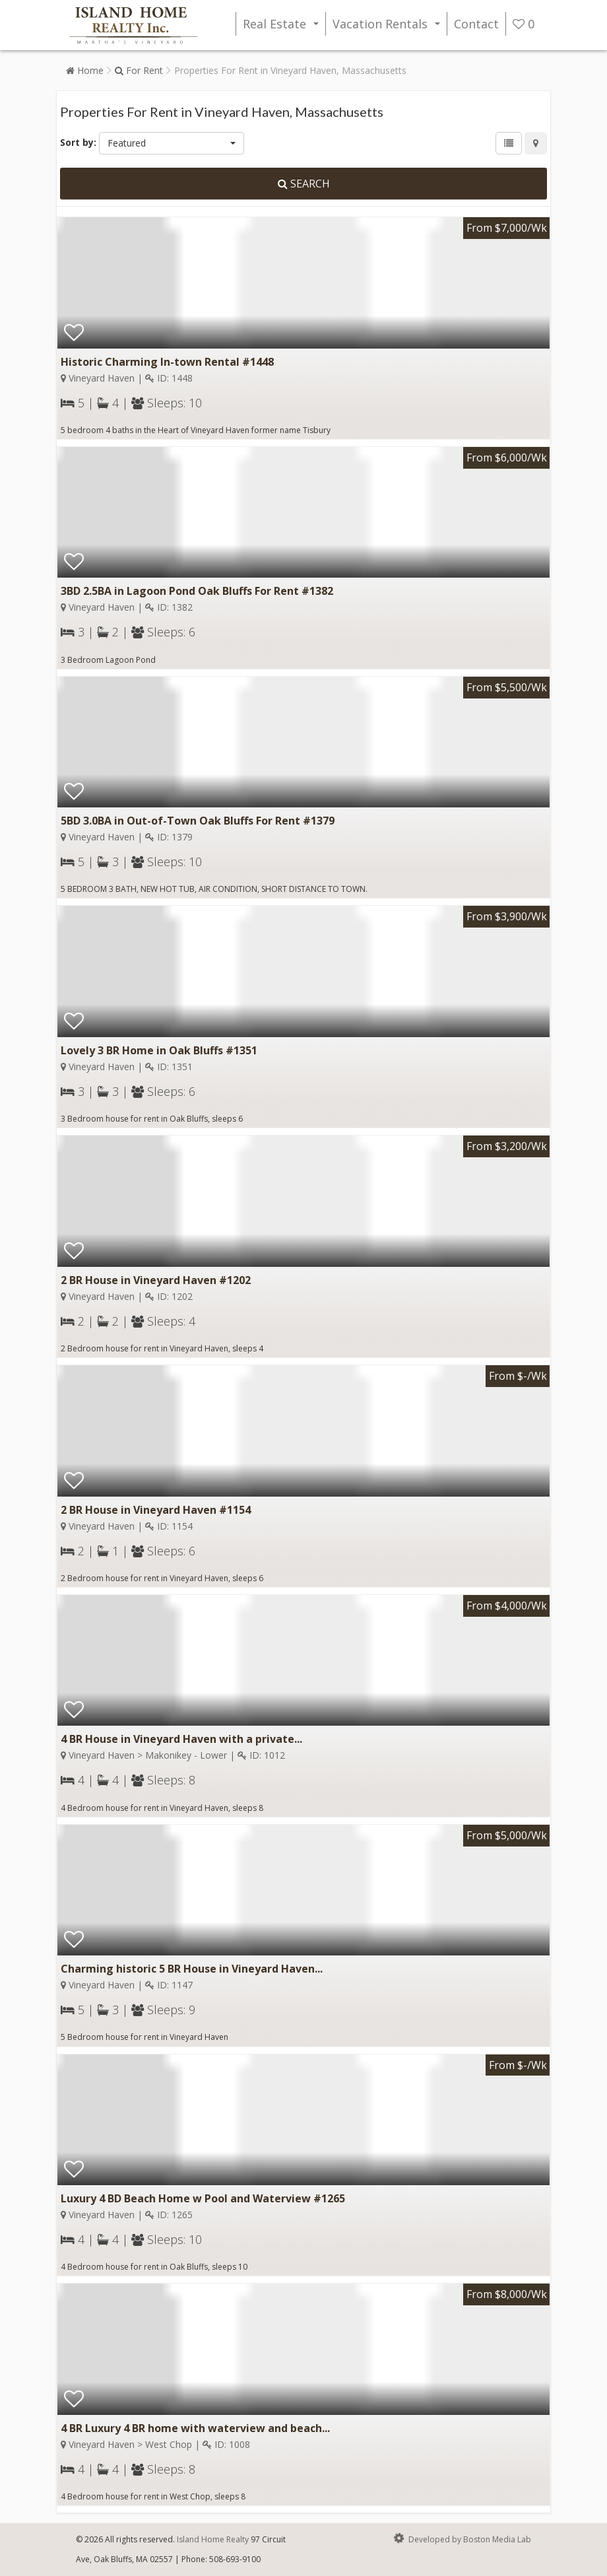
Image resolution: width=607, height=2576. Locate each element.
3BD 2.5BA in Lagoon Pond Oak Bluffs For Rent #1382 (197, 591)
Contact (476, 24)
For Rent (139, 70)
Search (304, 183)
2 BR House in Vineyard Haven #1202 (156, 1280)
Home (85, 70)
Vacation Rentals (389, 26)
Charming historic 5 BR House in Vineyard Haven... (192, 1968)
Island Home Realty (213, 2539)
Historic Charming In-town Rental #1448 (167, 362)
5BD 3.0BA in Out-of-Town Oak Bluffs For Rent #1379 (198, 820)
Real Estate (283, 26)
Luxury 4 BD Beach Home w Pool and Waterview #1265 (203, 2198)
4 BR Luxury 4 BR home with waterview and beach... (195, 2428)
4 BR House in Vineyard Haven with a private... (181, 1739)
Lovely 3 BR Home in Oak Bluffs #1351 (159, 1050)
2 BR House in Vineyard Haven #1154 (156, 1510)
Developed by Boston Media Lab (461, 2538)
